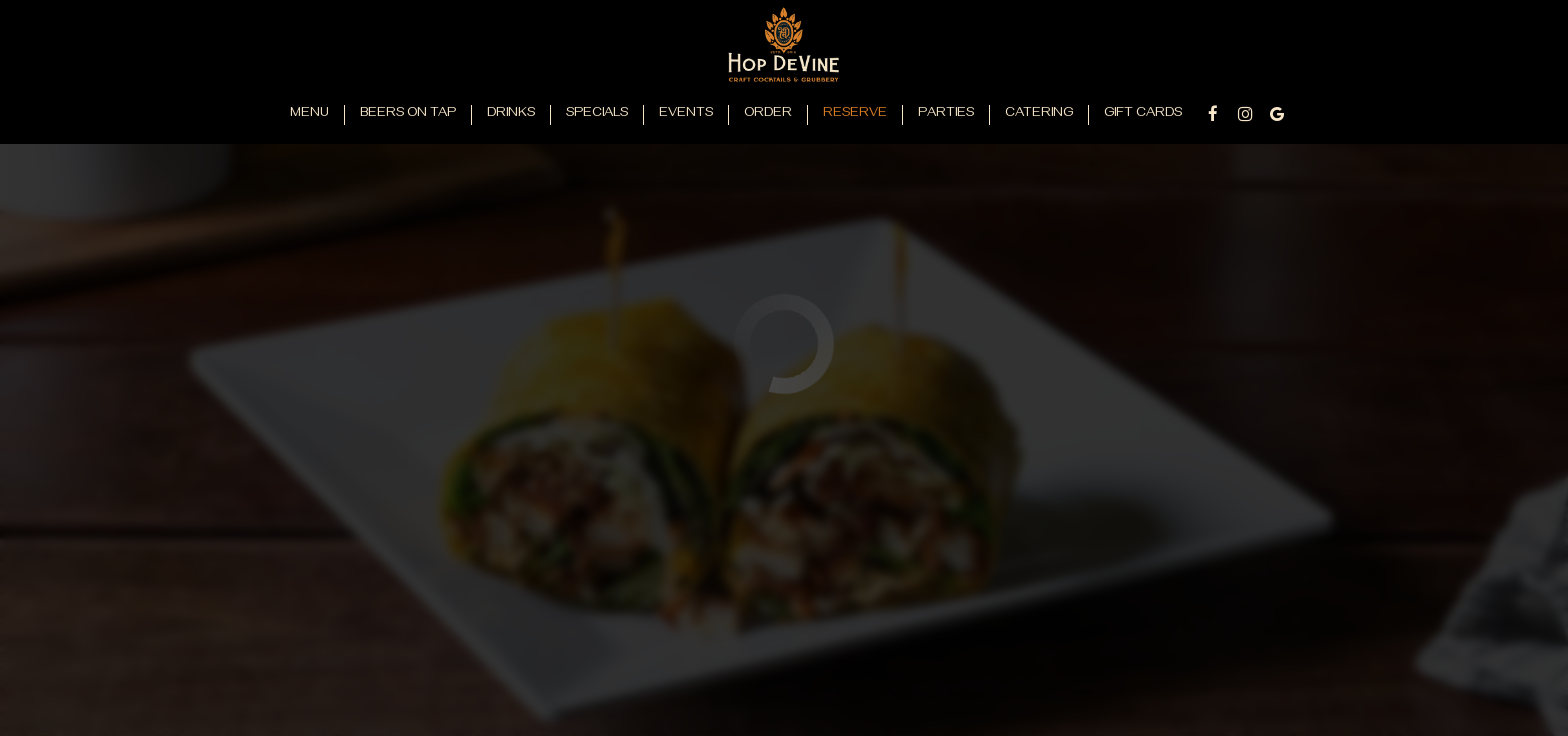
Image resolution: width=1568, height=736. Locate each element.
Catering (1039, 114)
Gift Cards (1143, 114)
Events (686, 114)
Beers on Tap (408, 114)
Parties (946, 114)
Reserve (855, 114)
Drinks (511, 114)
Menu (309, 114)
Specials (597, 114)
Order (768, 114)
